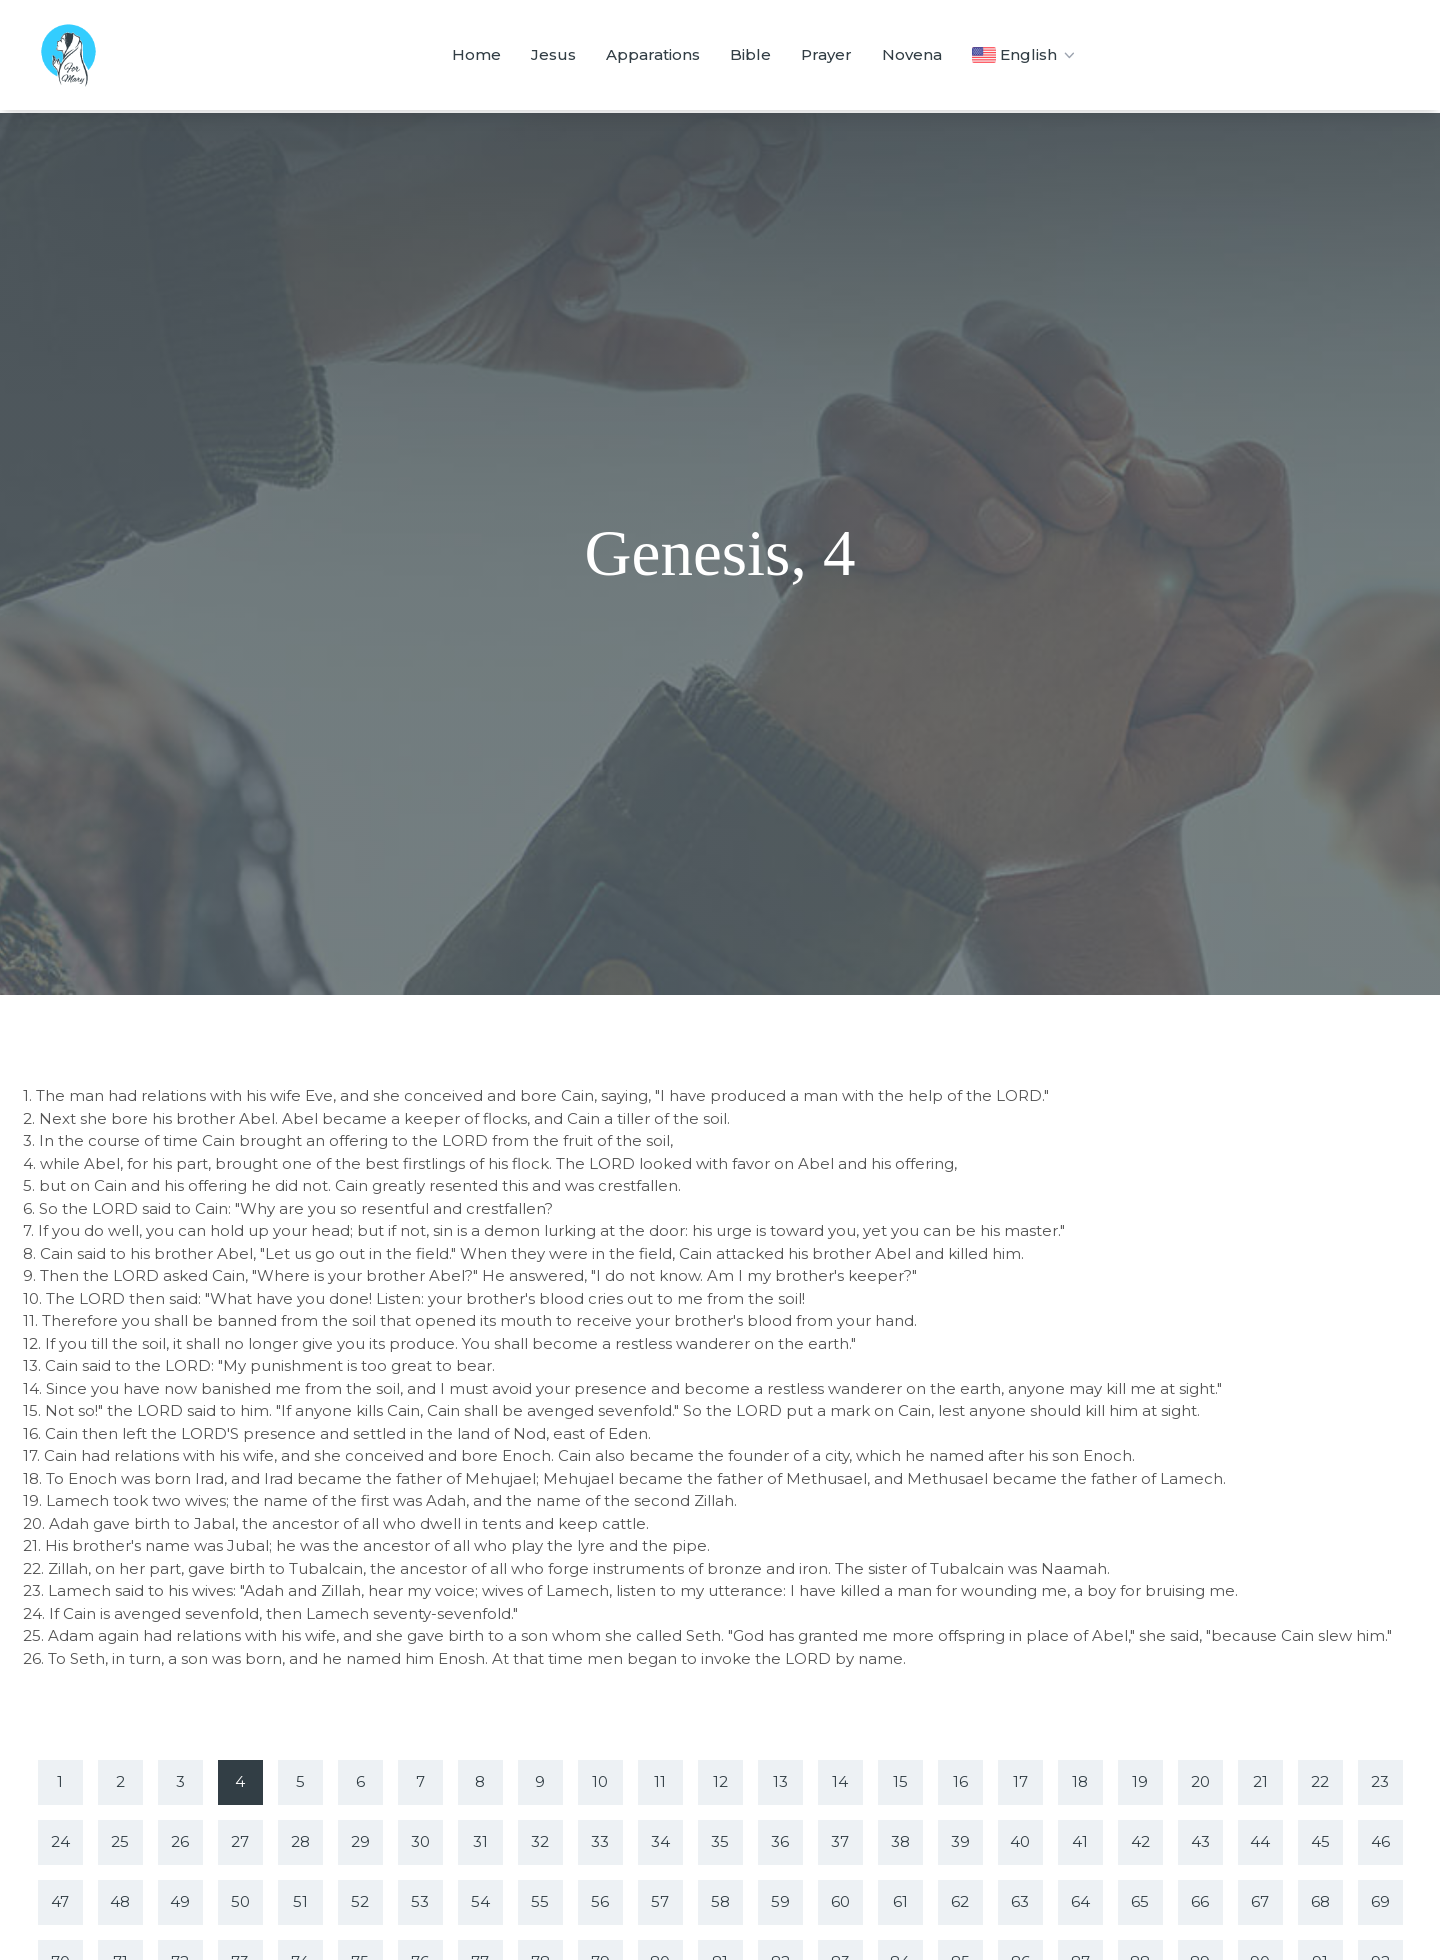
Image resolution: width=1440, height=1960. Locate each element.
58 (720, 1901)
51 (300, 1901)
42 (1140, 1841)
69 (1380, 1901)
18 (1080, 1781)
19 (1140, 1781)
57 (660, 1901)
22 (1320, 1781)
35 (720, 1841)
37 (840, 1841)
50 (240, 1901)
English (1025, 55)
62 (960, 1901)
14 (840, 1781)
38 (900, 1841)
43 (1200, 1841)
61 (900, 1901)
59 (780, 1901)
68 (1320, 1901)
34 (660, 1841)
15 (900, 1781)
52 (360, 1901)
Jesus (553, 54)
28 (300, 1841)
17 (1020, 1781)
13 (780, 1781)
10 (600, 1781)
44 (1260, 1841)
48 (120, 1901)
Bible (750, 54)
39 (960, 1841)
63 (1020, 1901)
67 (1260, 1901)
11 (660, 1781)
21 (1260, 1781)
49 (180, 1901)
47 (60, 1901)
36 (780, 1841)
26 (180, 1841)
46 (1380, 1841)
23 (1380, 1781)
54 (480, 1901)
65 (1140, 1901)
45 (1320, 1841)
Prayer (826, 54)
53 (420, 1901)
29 (360, 1841)
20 (1200, 1781)
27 (240, 1841)
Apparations (653, 54)
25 (120, 1841)
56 (600, 1901)
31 (480, 1841)
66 (1200, 1901)
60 (840, 1901)
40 (1020, 1841)
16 (960, 1781)
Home (476, 54)
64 (1080, 1901)
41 (1080, 1841)
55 (540, 1901)
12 (720, 1781)
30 (420, 1841)
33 (600, 1841)
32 (540, 1841)
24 (60, 1841)
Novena (912, 54)
